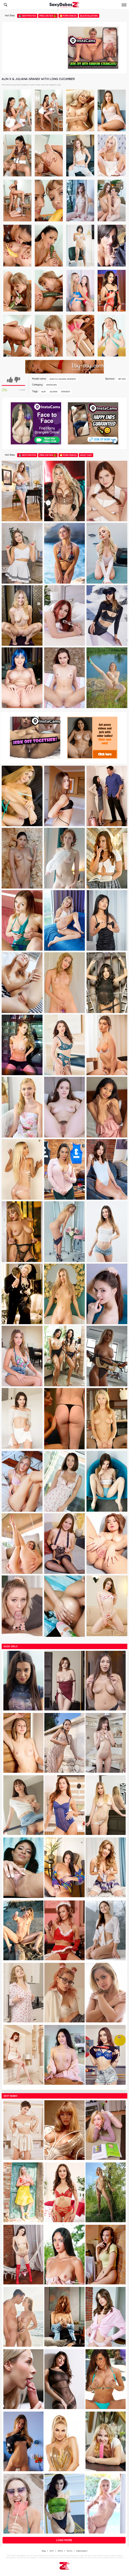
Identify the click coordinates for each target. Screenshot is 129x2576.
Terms (69, 2551)
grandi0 (65, 391)
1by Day (122, 379)
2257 (52, 2551)
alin (43, 391)
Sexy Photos (27, 15)
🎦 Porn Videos (68, 15)
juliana (53, 391)
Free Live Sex (47, 15)
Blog (44, 2551)
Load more (64, 2540)
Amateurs (51, 385)
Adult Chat (86, 455)
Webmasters (81, 2551)
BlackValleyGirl (89, 15)
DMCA (60, 2551)
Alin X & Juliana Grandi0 (63, 379)
